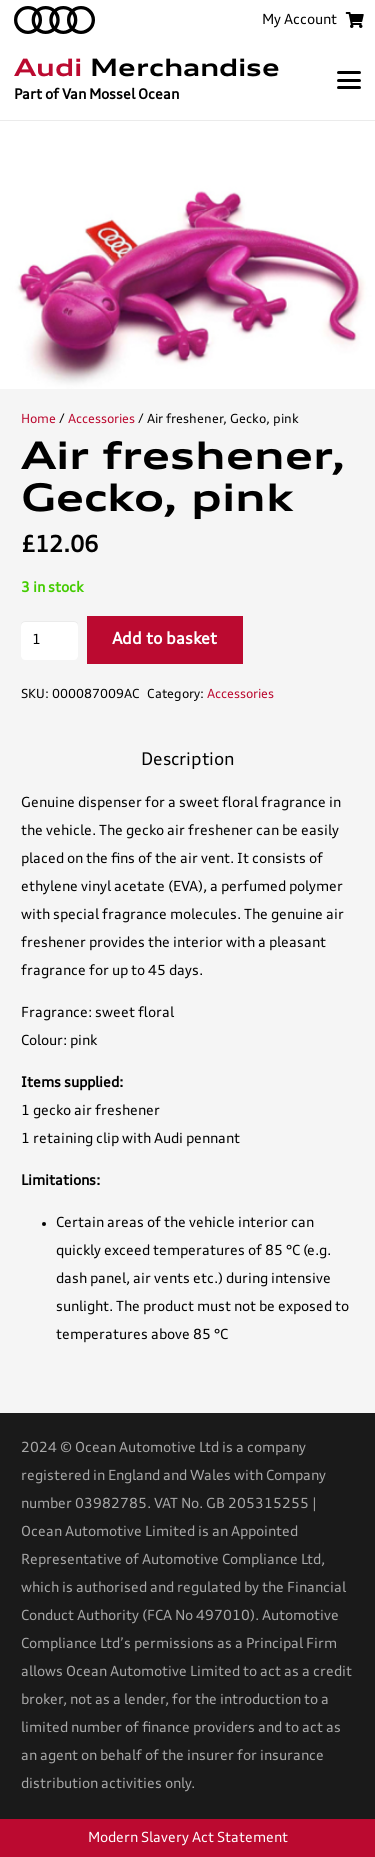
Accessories (101, 419)
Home (38, 419)
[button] (349, 80)
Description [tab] (188, 760)
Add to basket (164, 640)
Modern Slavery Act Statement (188, 1838)
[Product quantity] (49, 640)
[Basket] (354, 20)
